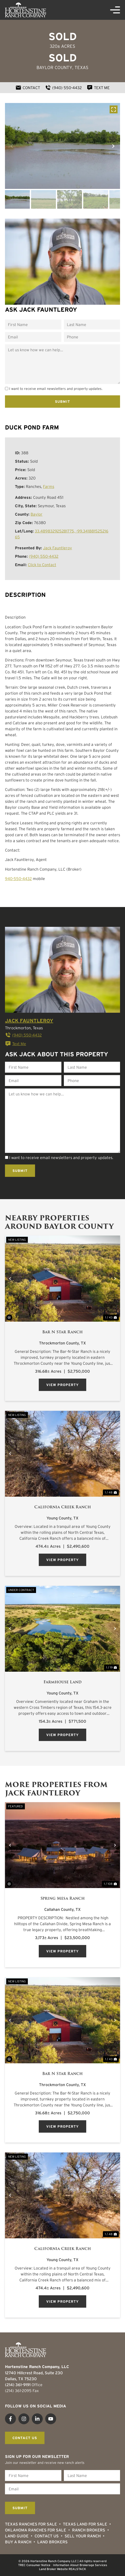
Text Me (15, 1044)
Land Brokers (52, 2542)
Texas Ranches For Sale (31, 2524)
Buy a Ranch (18, 2542)
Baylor (36, 514)
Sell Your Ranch (83, 2536)
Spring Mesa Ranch (63, 1898)
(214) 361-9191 (18, 2384)
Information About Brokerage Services (80, 2565)
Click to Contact (42, 564)
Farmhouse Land (62, 1682)
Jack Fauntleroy (57, 548)
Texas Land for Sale (85, 2524)
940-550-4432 (18, 878)
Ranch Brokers (88, 2530)
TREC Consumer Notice (34, 2565)
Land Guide (17, 2536)
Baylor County (54, 67)
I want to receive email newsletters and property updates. (55, 389)
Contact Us (47, 2536)
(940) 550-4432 (43, 556)
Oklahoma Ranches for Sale (35, 2530)
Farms (48, 486)
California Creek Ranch (62, 1507)
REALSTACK (77, 2569)
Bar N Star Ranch (62, 1332)
